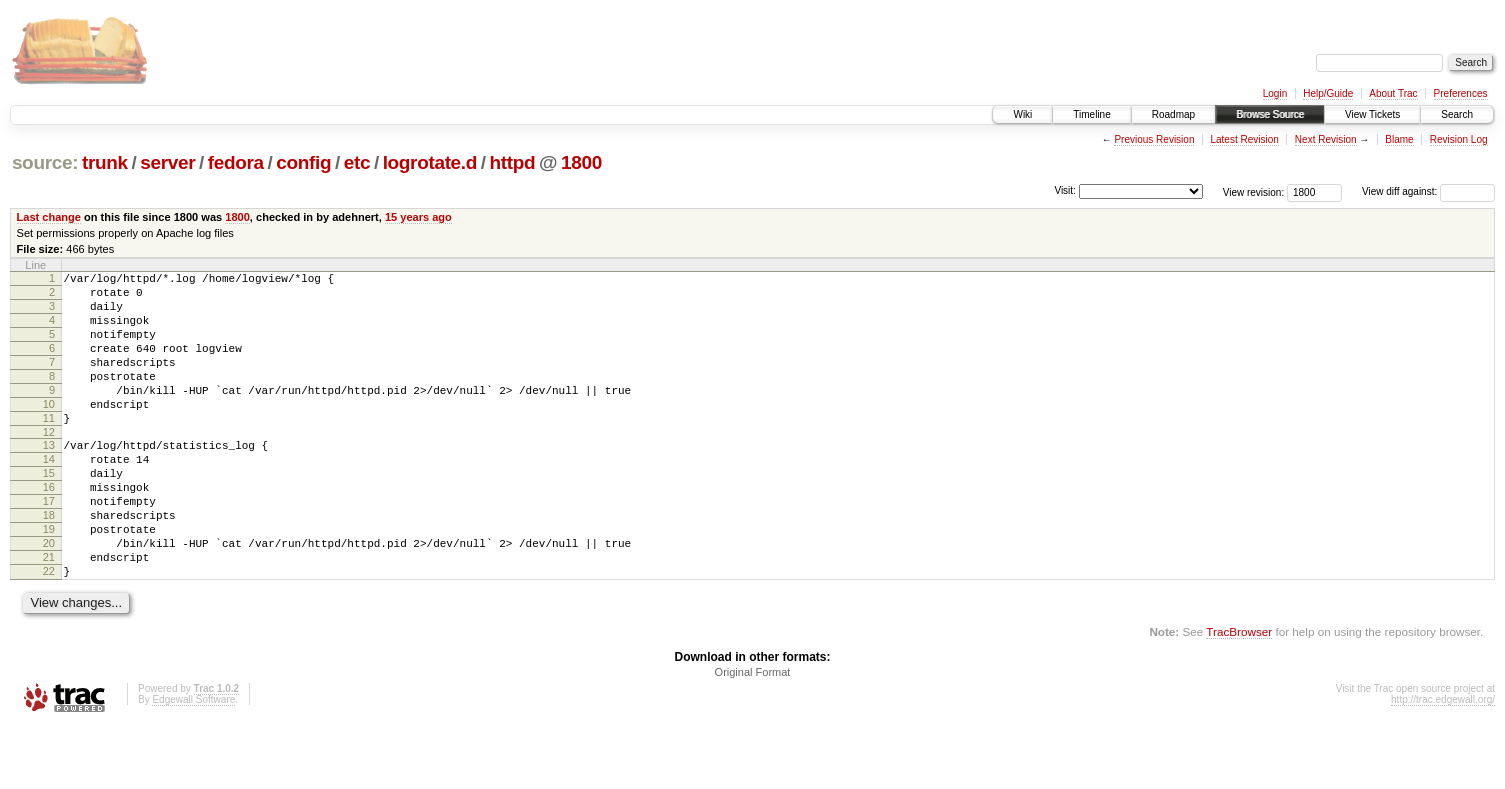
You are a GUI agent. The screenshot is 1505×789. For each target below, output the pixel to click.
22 (49, 631)
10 (49, 431)
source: (45, 162)
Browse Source (1270, 114)
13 (49, 478)
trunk (105, 162)
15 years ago (418, 217)
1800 (581, 162)
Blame (1399, 139)
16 (49, 529)
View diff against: (1428, 191)
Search (1457, 114)
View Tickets (1372, 114)
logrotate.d (430, 162)
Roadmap (1173, 114)
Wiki (1022, 114)
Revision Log (1459, 139)
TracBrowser (1239, 694)
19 (49, 580)
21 (49, 614)
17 (49, 546)
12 (49, 465)
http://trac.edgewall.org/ (1443, 762)
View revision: (1254, 191)
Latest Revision (1244, 139)
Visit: (1065, 190)
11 (49, 448)
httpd (513, 162)
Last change (49, 217)
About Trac (1393, 93)
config (303, 162)
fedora (236, 162)
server (167, 162)
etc (357, 162)
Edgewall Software (193, 762)
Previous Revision (1154, 139)
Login (1275, 93)
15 (49, 512)
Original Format (753, 735)
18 (49, 563)
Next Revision (1326, 139)
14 (49, 495)
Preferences (1461, 93)
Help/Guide (1328, 93)
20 (49, 597)
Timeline (1091, 114)
